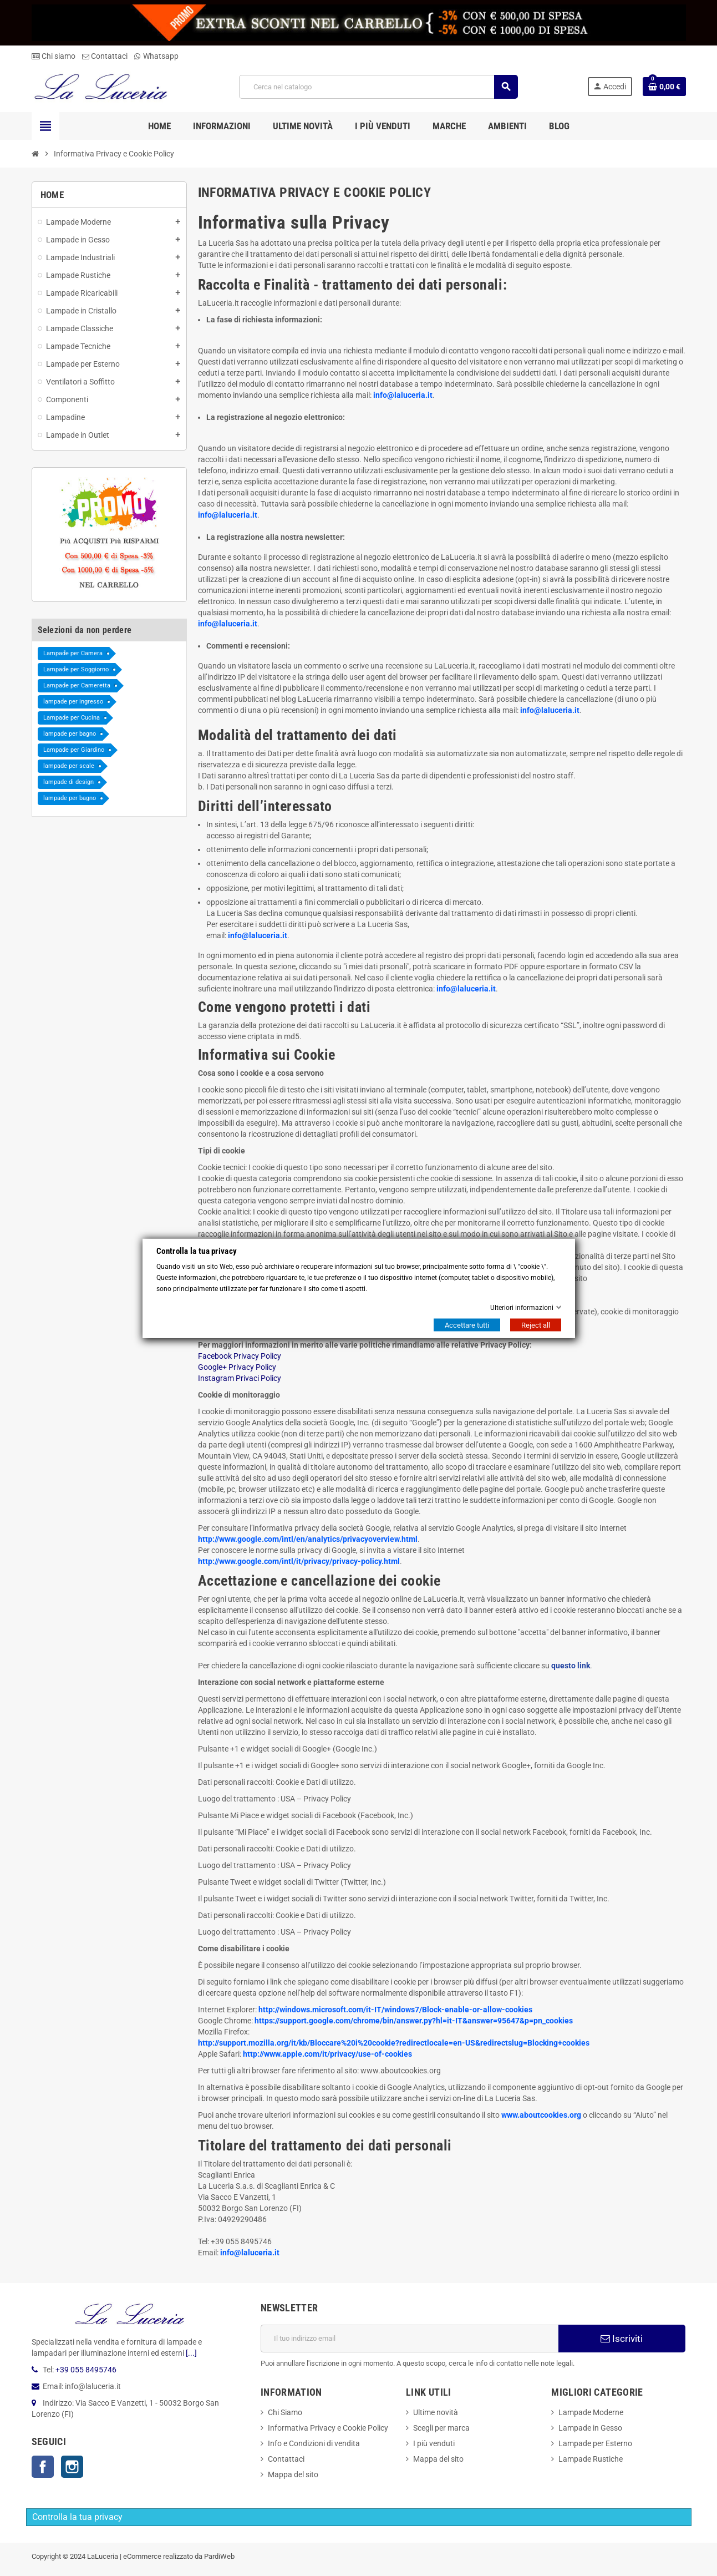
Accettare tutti (467, 1324)
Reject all (535, 1324)
